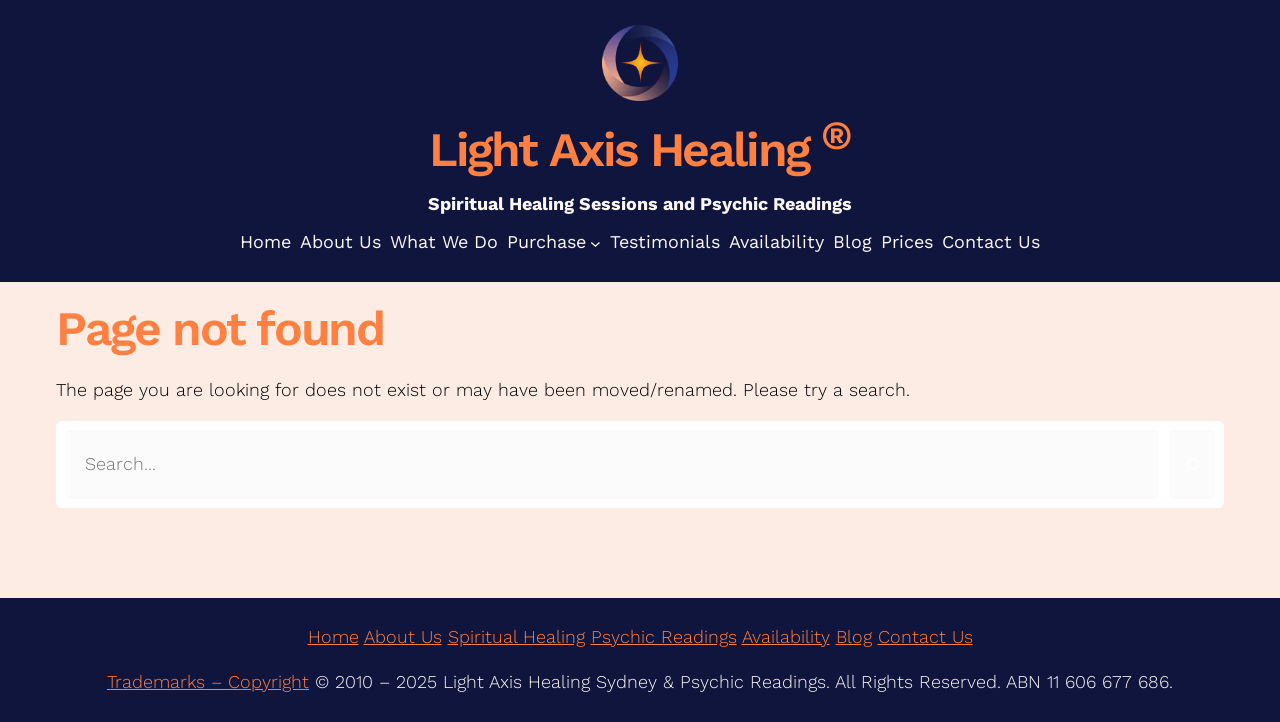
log (859, 636)
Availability (786, 636)
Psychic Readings (664, 636)
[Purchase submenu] (595, 242)
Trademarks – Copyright (208, 681)
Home (333, 636)
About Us (403, 636)
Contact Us (925, 636)
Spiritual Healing (516, 636)
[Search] (1192, 464)
